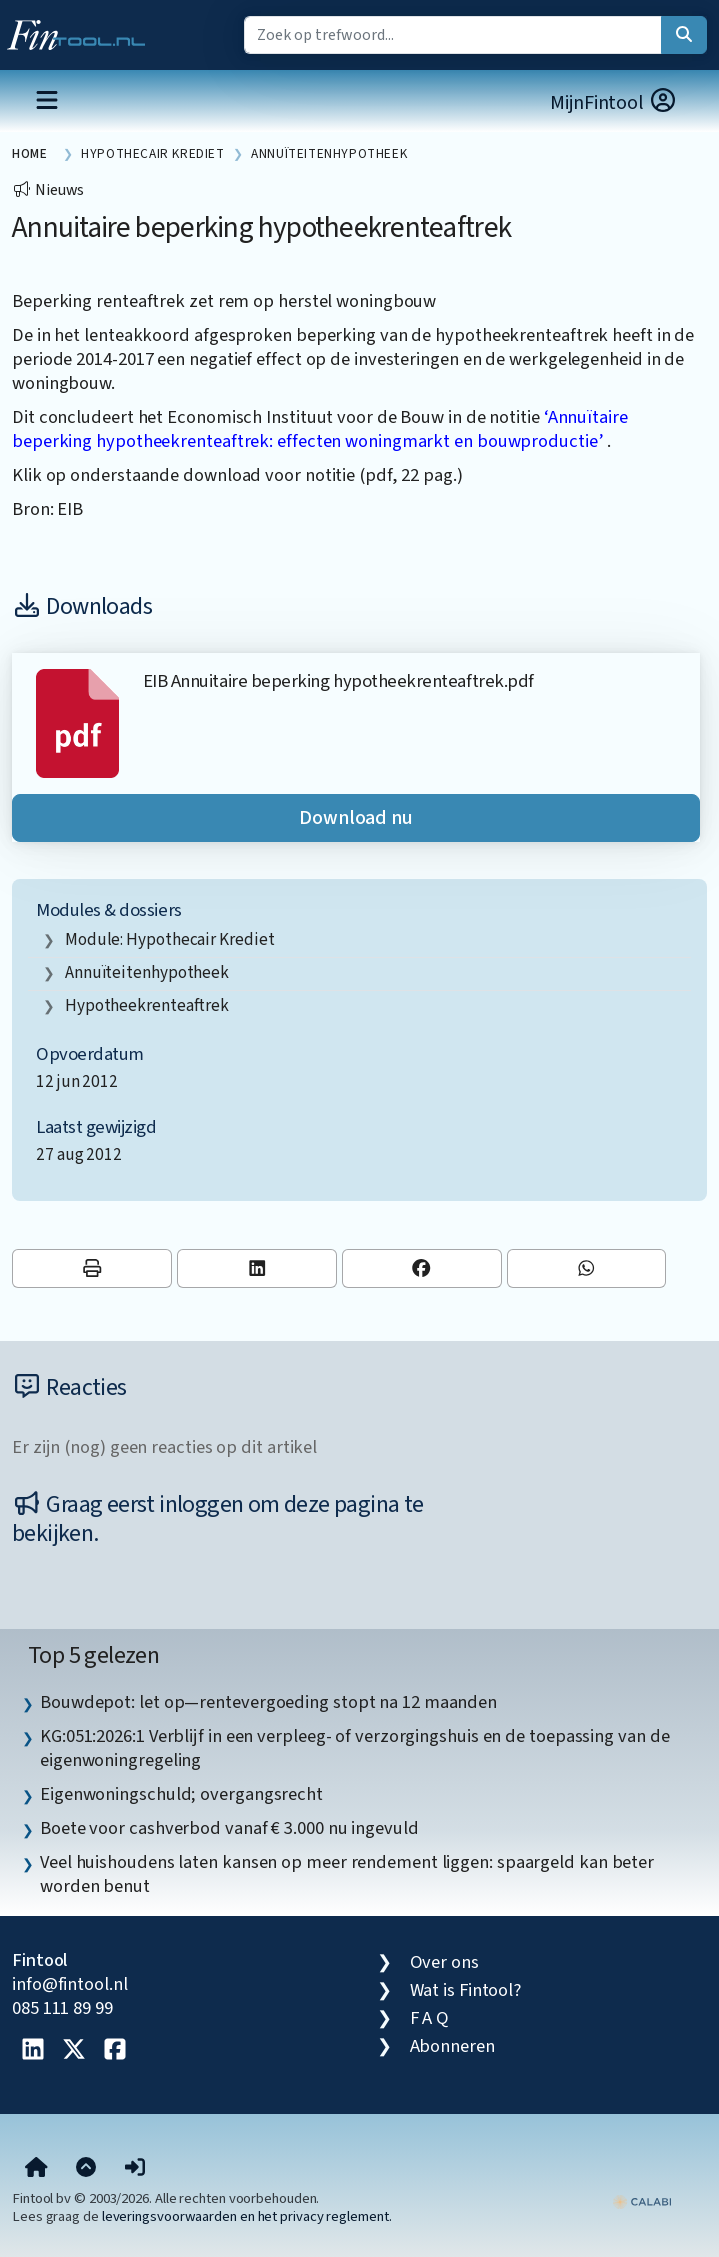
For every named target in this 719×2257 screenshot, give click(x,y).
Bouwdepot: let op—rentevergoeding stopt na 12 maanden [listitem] (268, 1702)
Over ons (444, 1962)
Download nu (356, 818)
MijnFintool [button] (614, 102)
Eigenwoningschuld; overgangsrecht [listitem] (181, 1794)
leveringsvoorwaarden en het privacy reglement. (247, 2216)
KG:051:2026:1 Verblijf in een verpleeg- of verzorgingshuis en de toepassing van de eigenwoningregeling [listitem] (354, 1748)
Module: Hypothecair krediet (170, 939)
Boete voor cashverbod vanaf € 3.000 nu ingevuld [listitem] (229, 1828)
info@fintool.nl (70, 1984)
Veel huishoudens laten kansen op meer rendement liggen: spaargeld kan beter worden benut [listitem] (347, 1874)
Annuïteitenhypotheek (147, 972)
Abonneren (452, 2046)
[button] (135, 2168)
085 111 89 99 (62, 2008)
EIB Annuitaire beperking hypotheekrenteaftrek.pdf (338, 681)
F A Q (430, 2018)
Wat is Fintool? (466, 1990)
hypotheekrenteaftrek (147, 1005)
